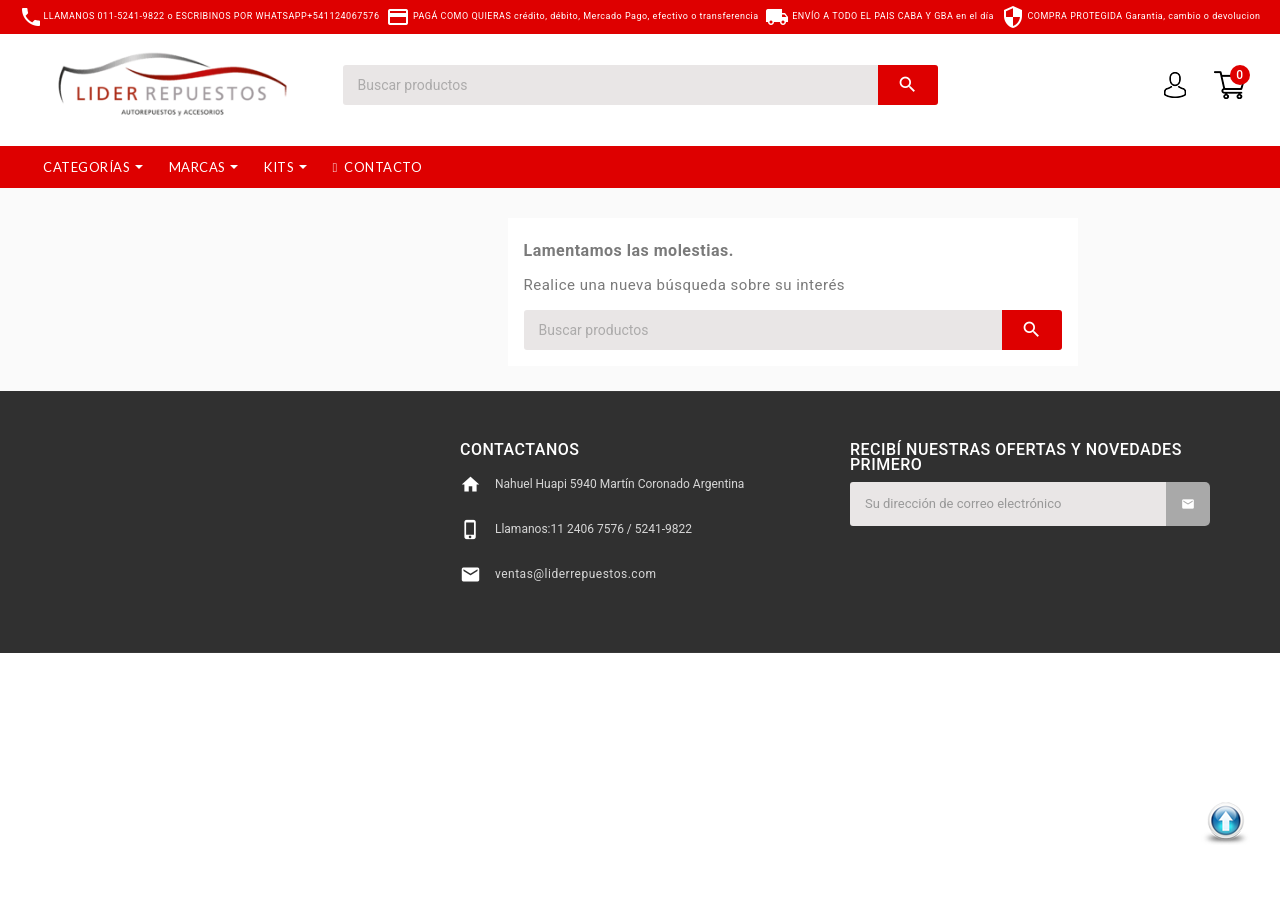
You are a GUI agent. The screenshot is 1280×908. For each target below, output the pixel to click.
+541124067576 (343, 16)
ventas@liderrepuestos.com (576, 574)
